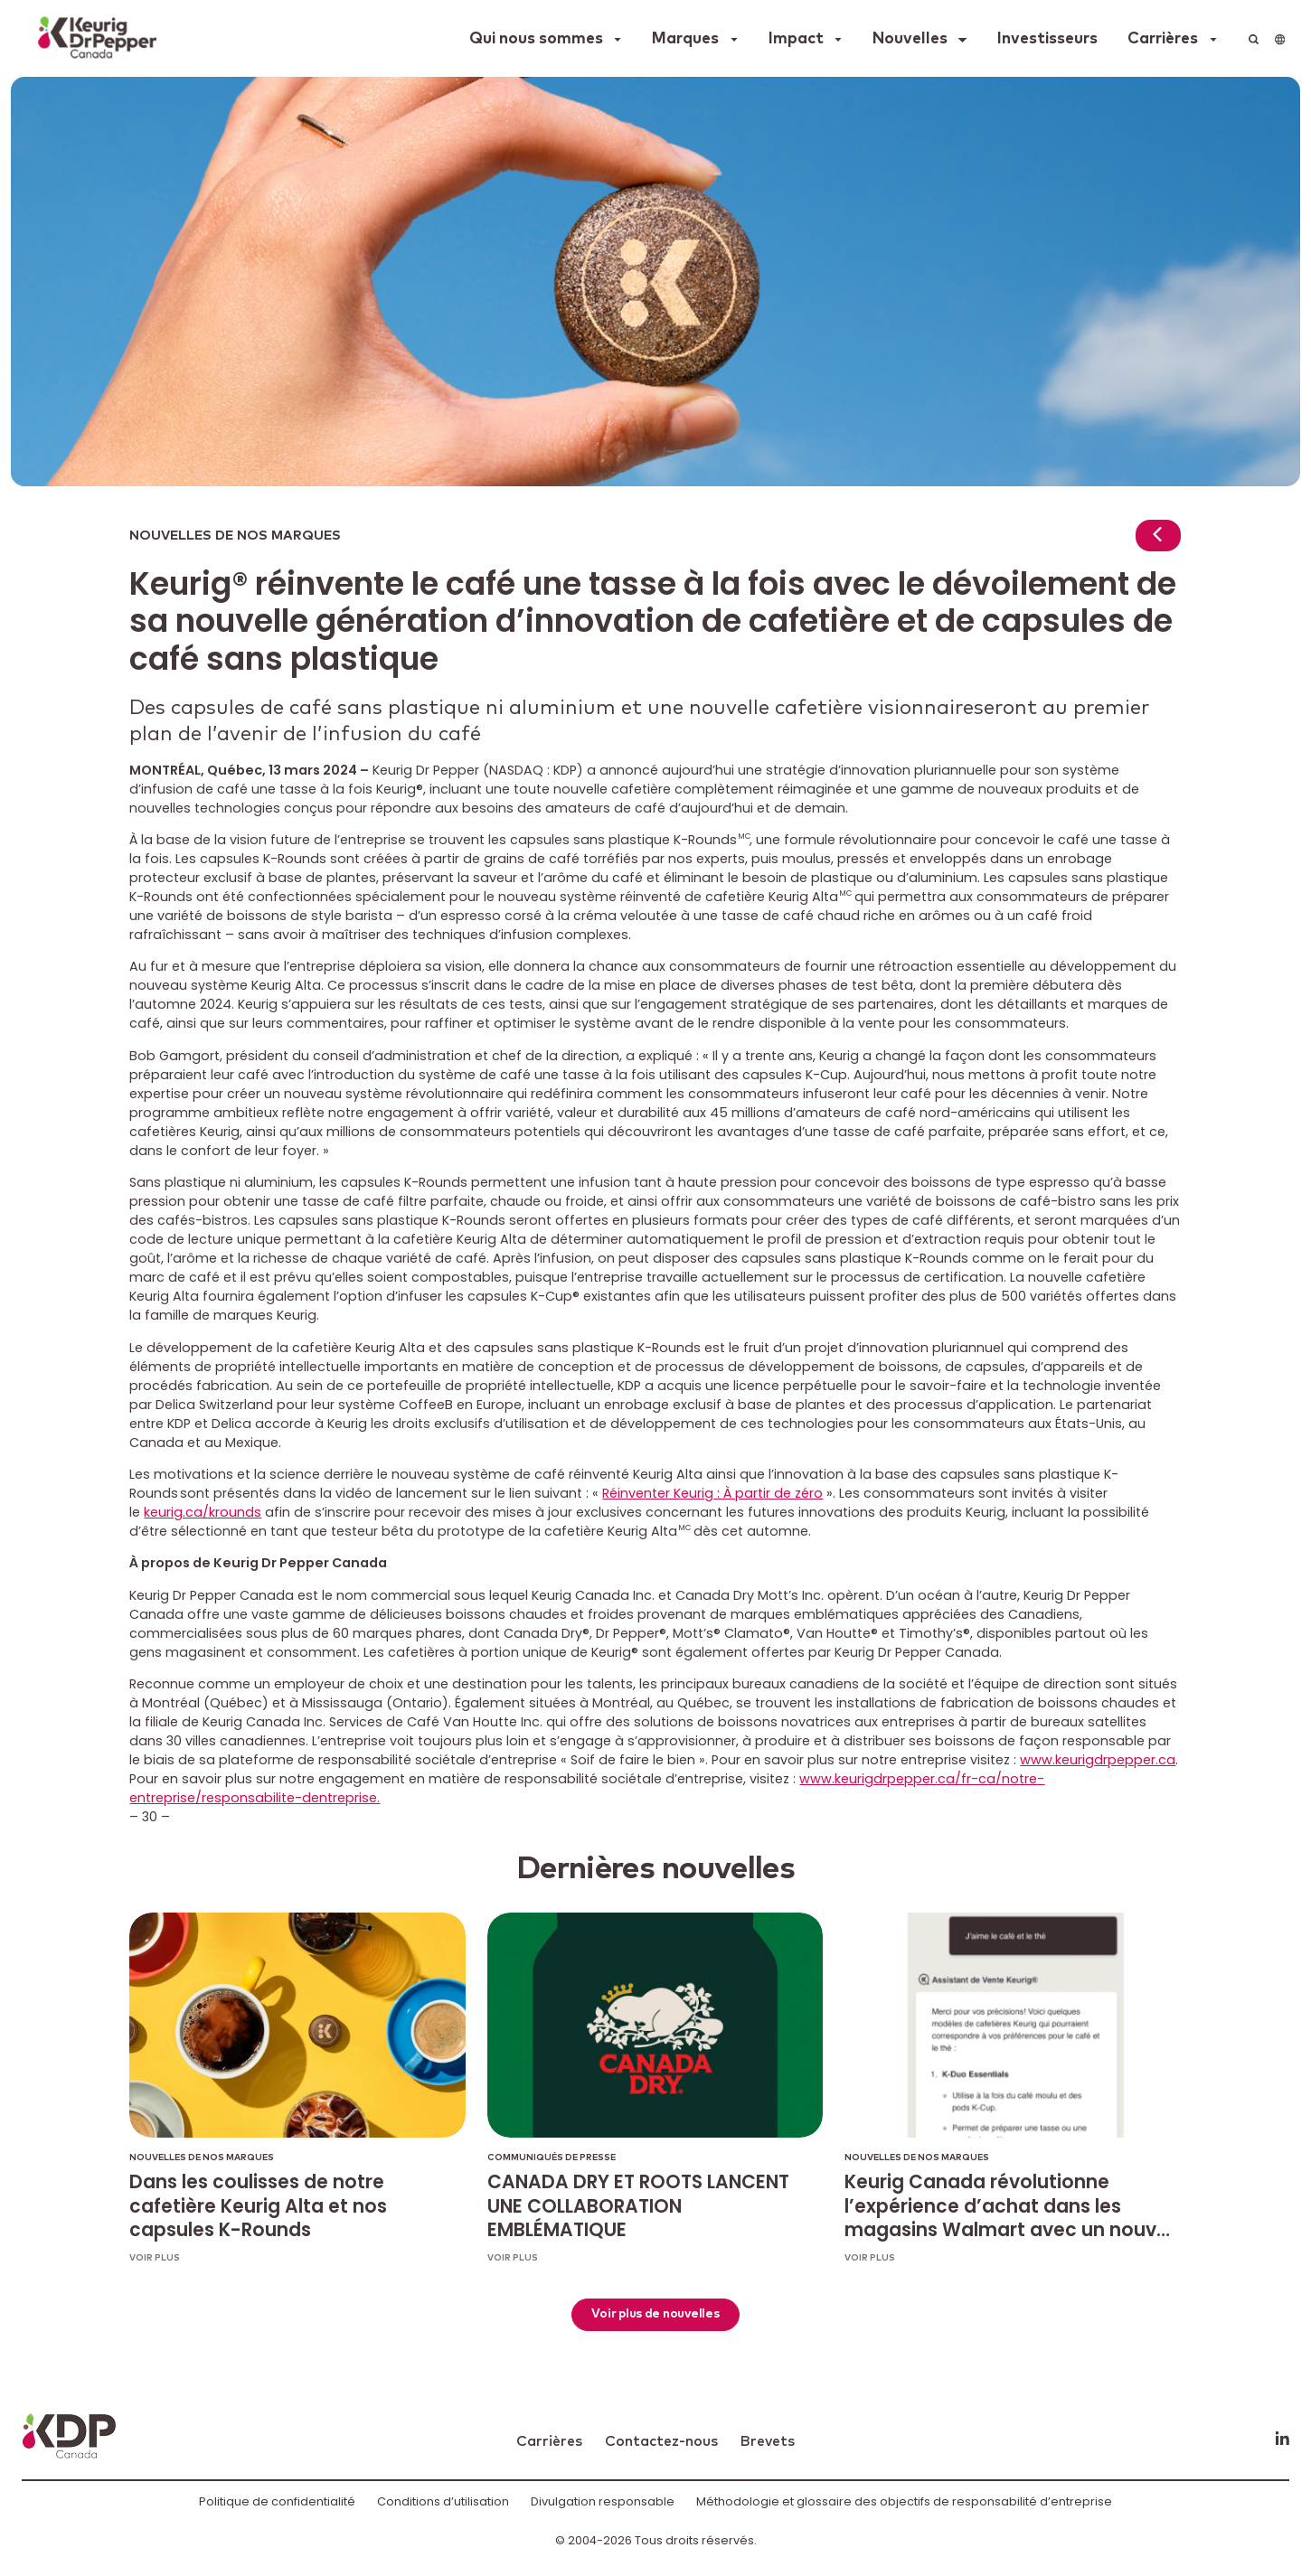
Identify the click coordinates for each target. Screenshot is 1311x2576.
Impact (796, 39)
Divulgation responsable (602, 2501)
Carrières (1162, 39)
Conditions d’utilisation (443, 2501)
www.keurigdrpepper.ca (1097, 1760)
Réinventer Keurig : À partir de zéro (712, 1493)
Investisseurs (1047, 39)
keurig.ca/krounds (202, 1512)
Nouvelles (910, 39)
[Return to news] (1158, 538)
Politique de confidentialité (277, 2501)
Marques (685, 39)
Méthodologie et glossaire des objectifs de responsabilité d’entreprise (904, 2501)
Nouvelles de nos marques (235, 536)
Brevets (767, 2441)
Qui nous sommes (536, 39)
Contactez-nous (661, 2441)
